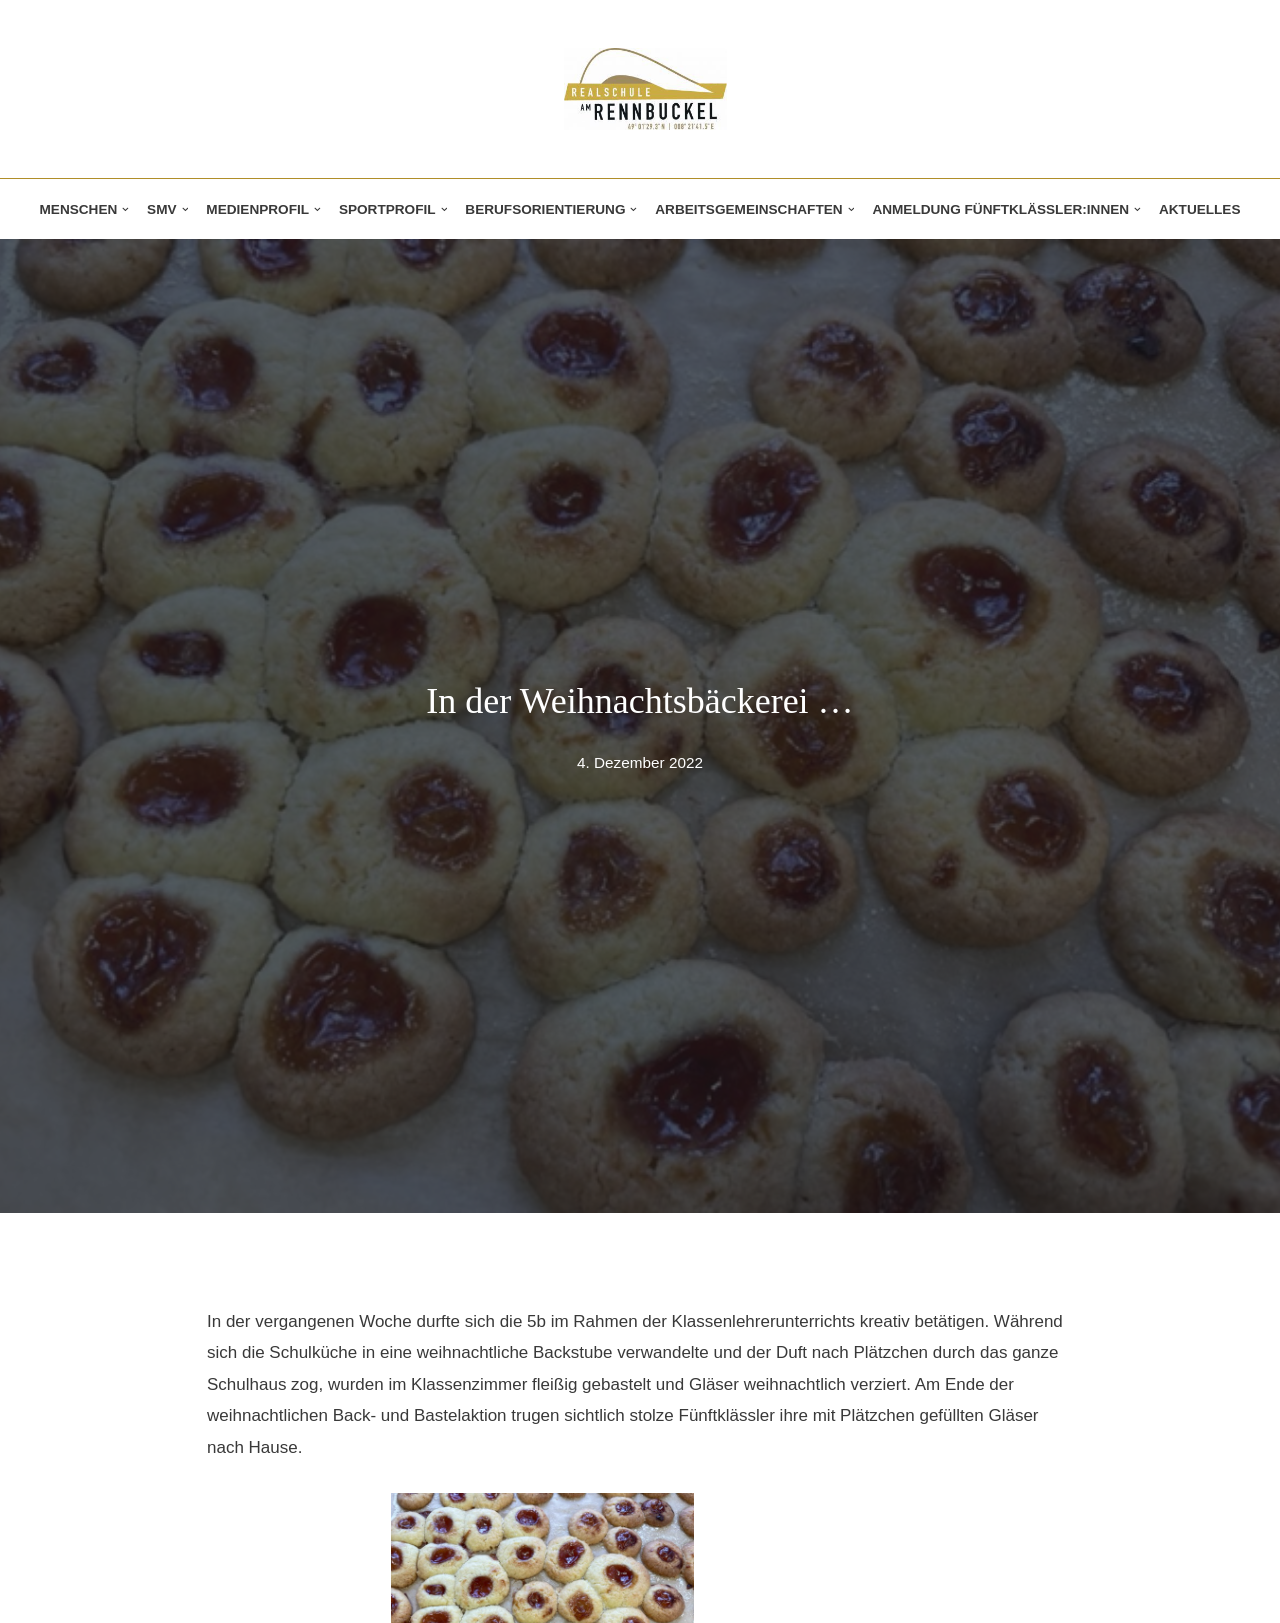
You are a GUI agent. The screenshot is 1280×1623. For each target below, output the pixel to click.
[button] (125, 209)
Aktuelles (1200, 209)
